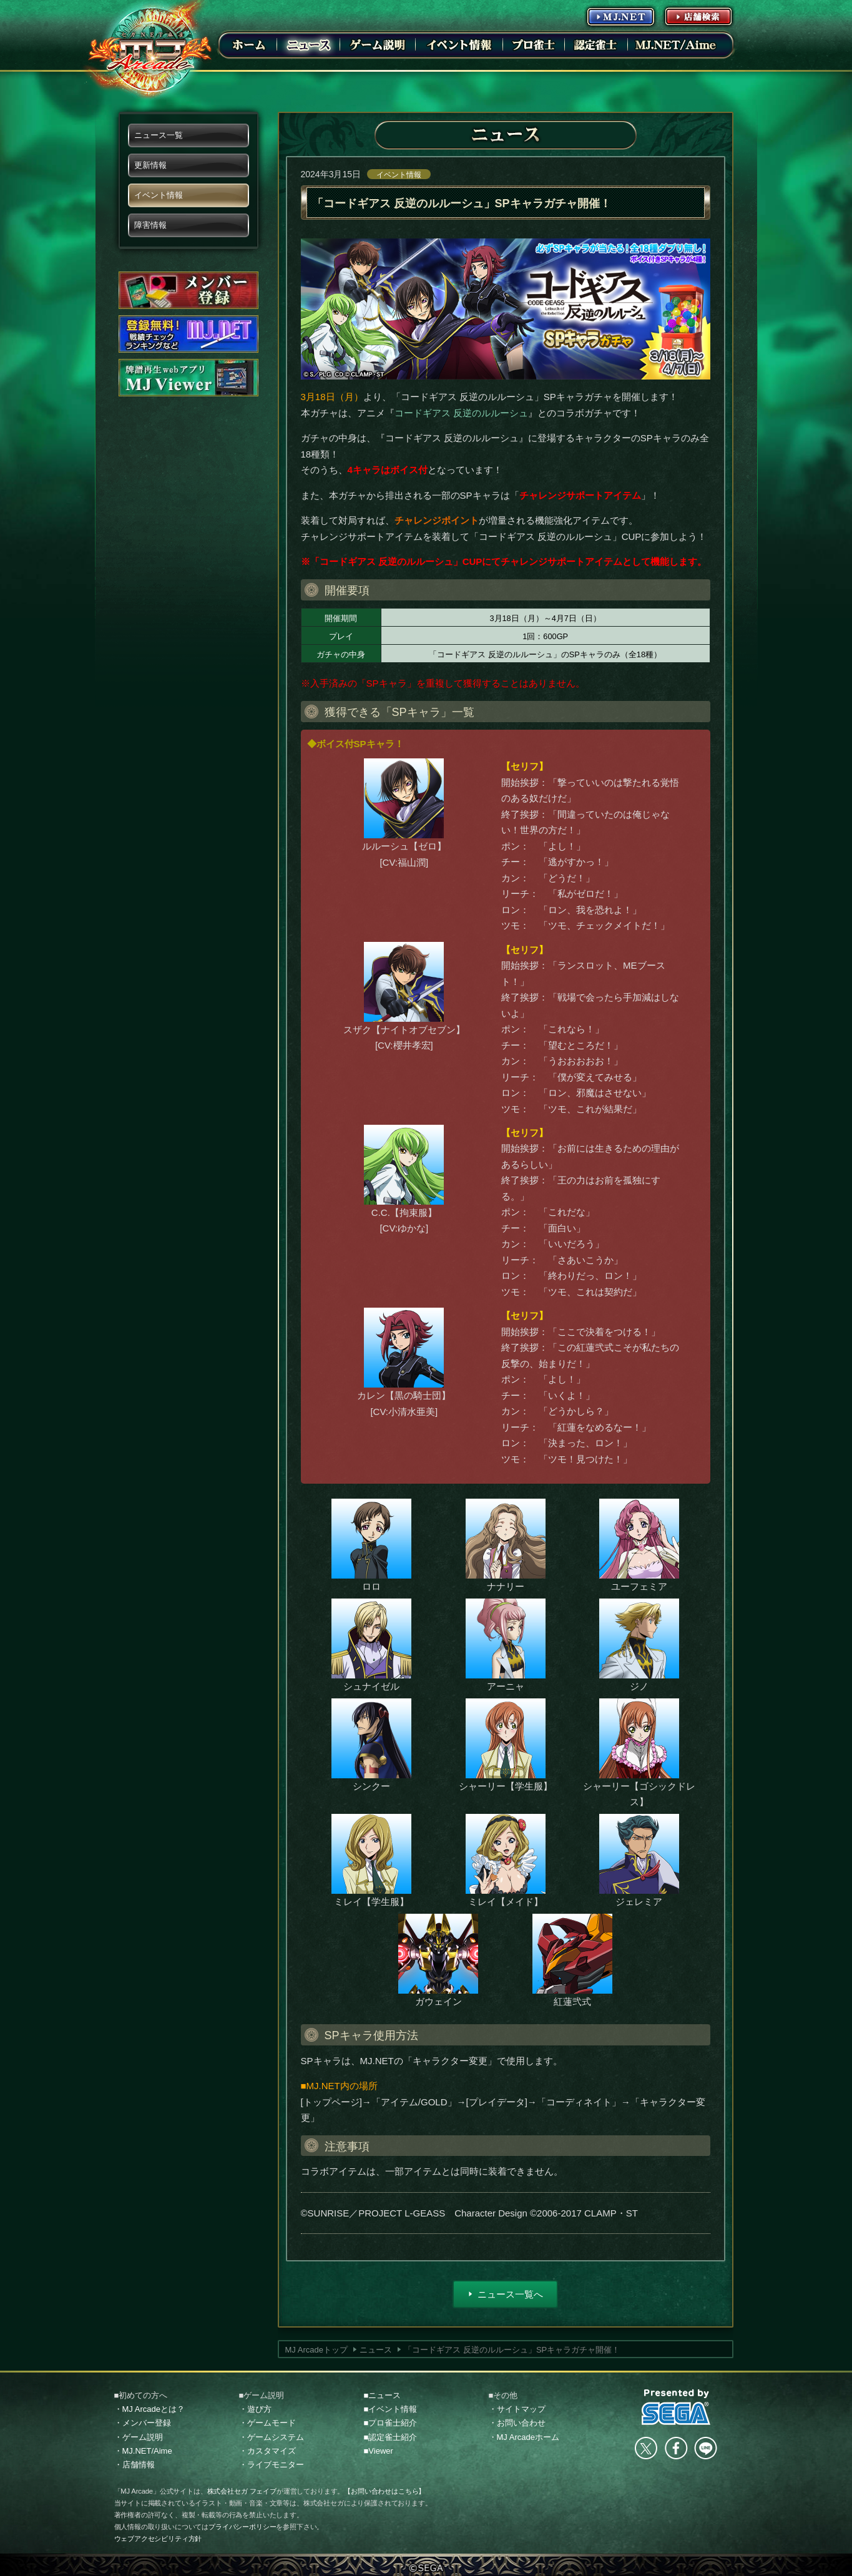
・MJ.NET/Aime (143, 2451)
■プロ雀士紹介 (391, 2422)
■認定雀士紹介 (391, 2437)
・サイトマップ (517, 2409)
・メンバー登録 (142, 2422)
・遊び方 (255, 2409)
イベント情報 (398, 174)
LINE (705, 2448)
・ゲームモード (267, 2422)
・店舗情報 (134, 2464)
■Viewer (378, 2451)
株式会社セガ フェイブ (242, 2491)
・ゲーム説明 (138, 2437)
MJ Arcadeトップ (316, 2349)
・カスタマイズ (267, 2451)
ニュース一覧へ (510, 2294)
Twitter (646, 2448)
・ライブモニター (271, 2464)
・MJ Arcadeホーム (524, 2437)
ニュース (376, 2349)
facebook (676, 2448)
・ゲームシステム (271, 2437)
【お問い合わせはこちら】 (384, 2491)
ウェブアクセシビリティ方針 (158, 2538)
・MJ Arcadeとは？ (149, 2409)
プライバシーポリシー (242, 2526)
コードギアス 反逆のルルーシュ (461, 413)
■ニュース (382, 2395)
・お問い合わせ (517, 2422)
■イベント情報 (391, 2409)
